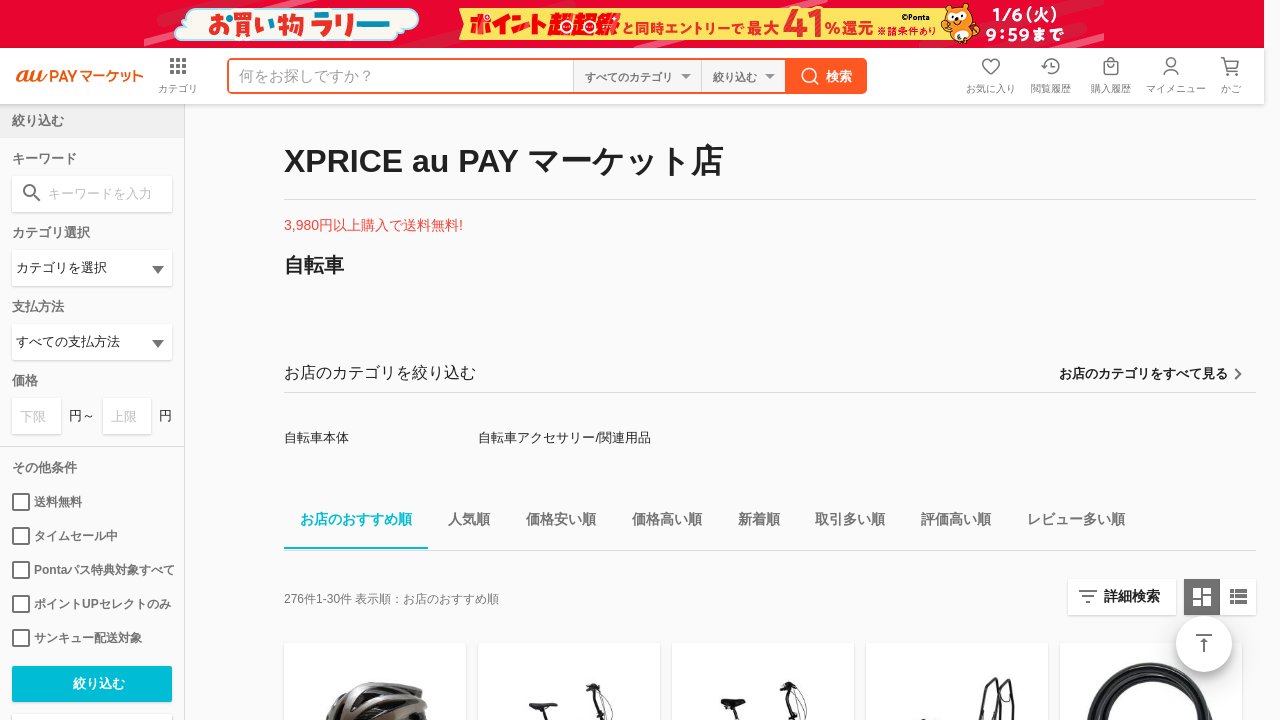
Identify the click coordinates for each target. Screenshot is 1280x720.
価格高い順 (659, 522)
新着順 (751, 522)
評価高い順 (948, 522)
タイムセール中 (65, 536)
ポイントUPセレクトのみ (91, 604)
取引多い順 (842, 522)
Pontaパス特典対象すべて (92, 570)
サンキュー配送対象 (77, 638)
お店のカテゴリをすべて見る (1143, 373)
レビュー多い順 (1068, 522)
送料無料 (47, 502)
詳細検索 (1132, 596)
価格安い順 (553, 522)
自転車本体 (316, 437)
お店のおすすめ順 (348, 522)
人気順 (461, 522)
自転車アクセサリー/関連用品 (564, 437)
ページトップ (1204, 644)
